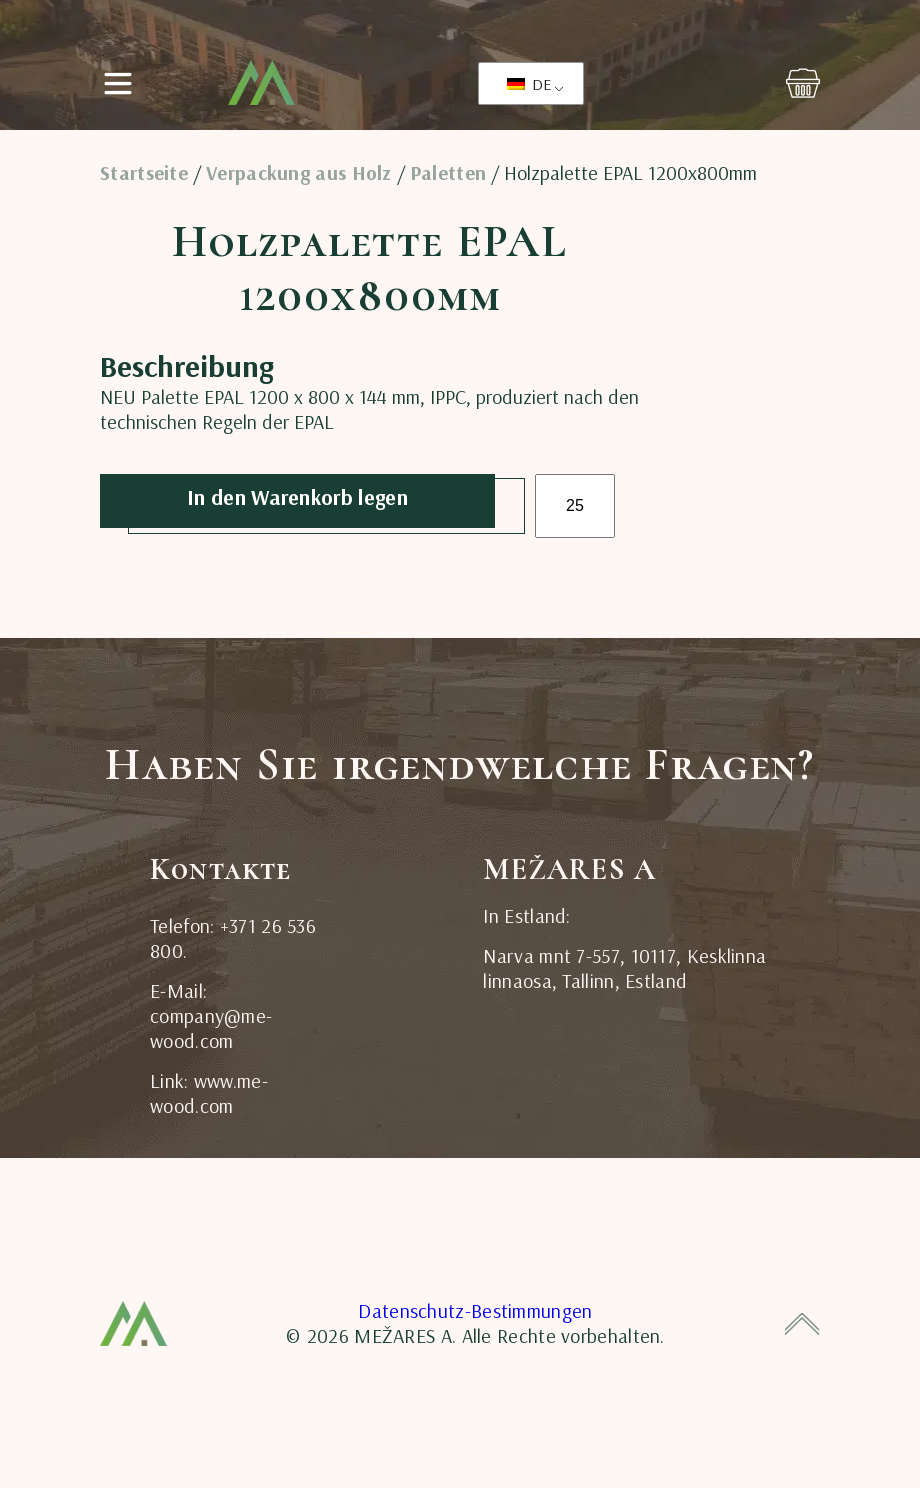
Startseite (144, 173)
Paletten (448, 173)
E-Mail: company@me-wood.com (211, 1015)
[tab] (150, 335)
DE (529, 84)
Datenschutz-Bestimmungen (475, 1310)
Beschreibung (150, 336)
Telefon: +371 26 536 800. (233, 938)
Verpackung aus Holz (299, 173)
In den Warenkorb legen (297, 497)
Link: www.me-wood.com (209, 1093)
